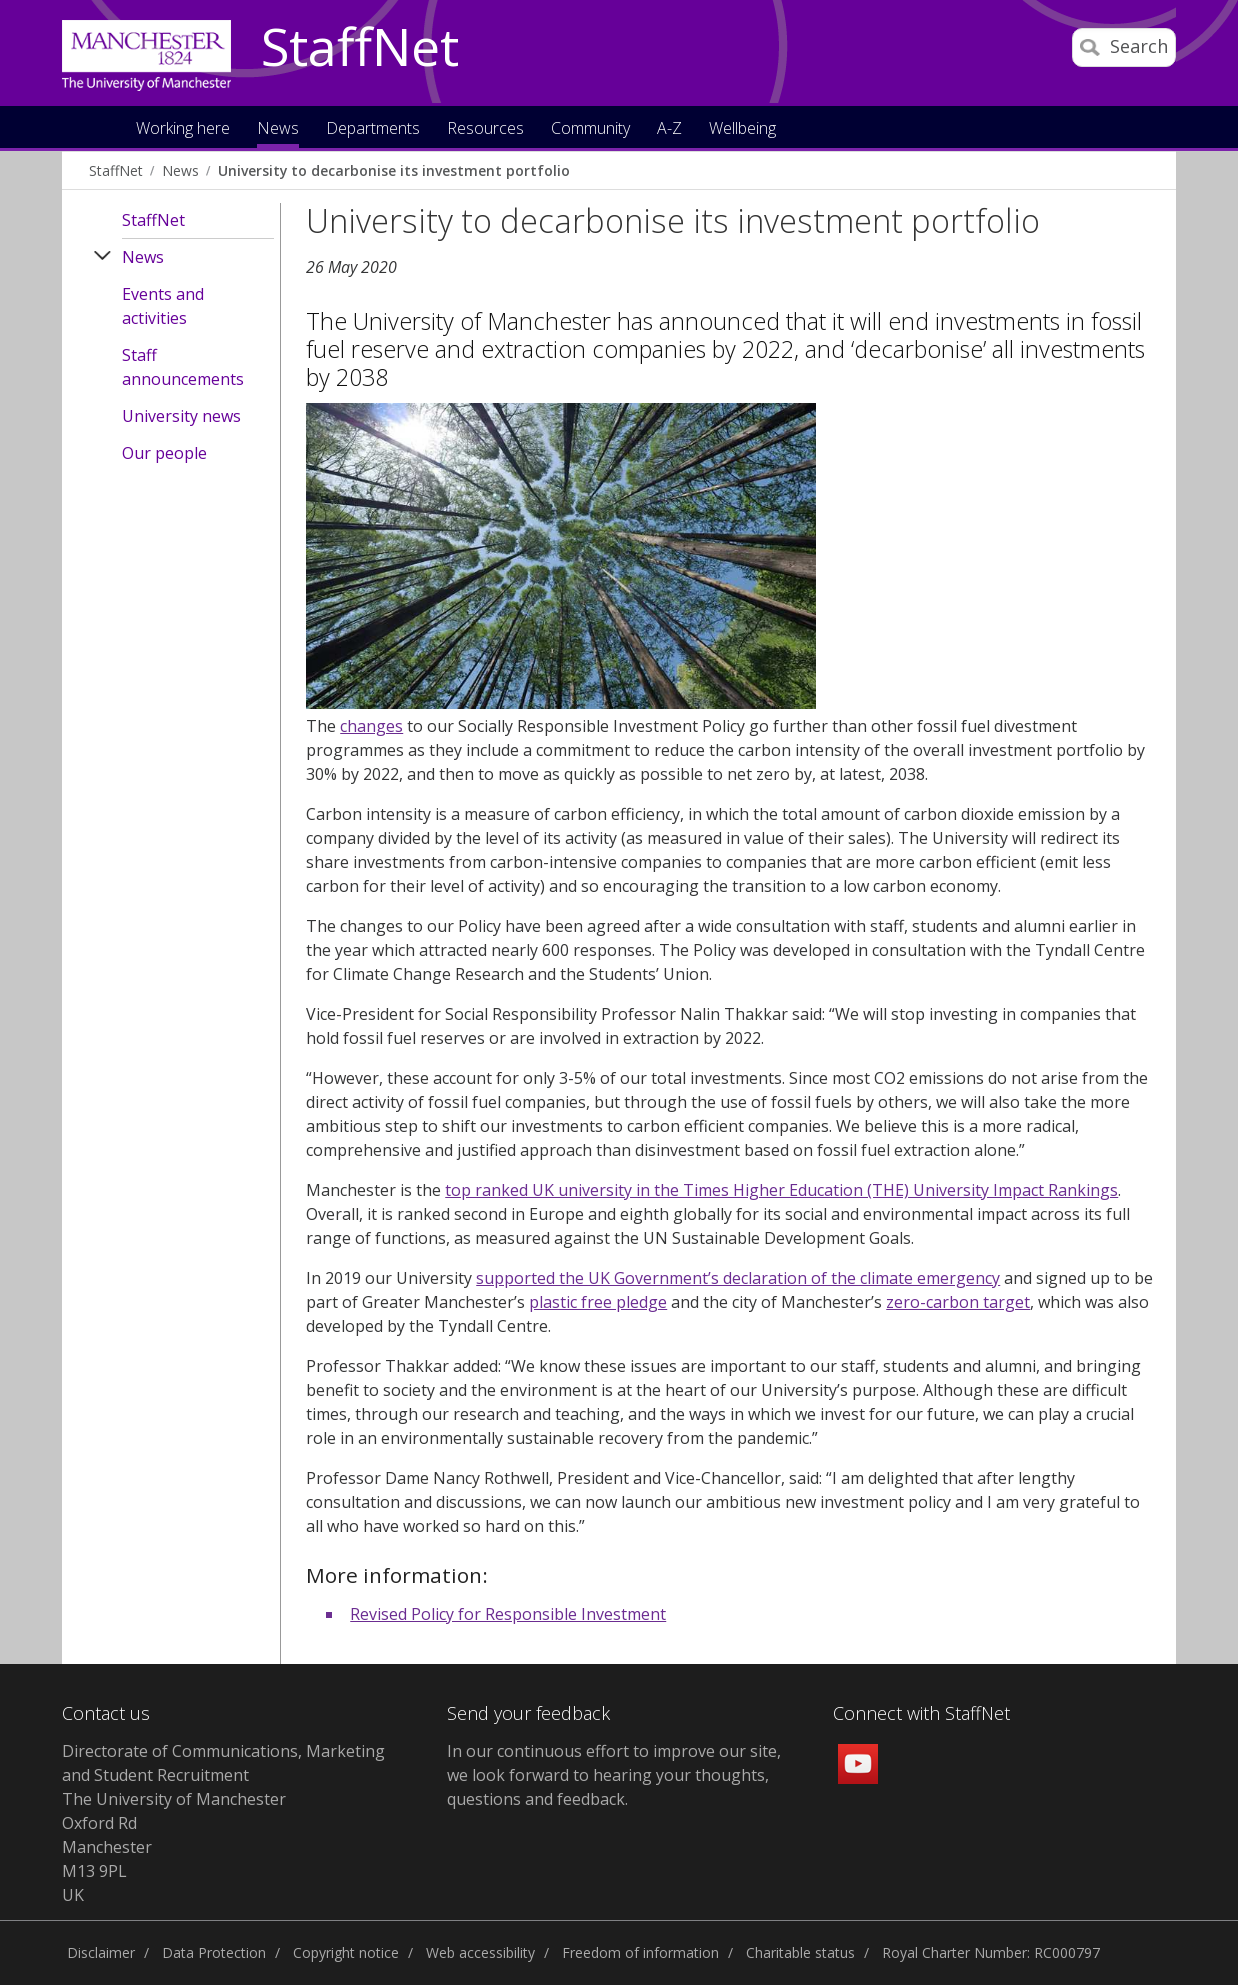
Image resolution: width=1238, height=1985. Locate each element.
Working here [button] (183, 129)
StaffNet (360, 48)
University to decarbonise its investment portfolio (394, 170)
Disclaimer (101, 1952)
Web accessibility (480, 1952)
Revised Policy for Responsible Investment (508, 1614)
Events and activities (163, 306)
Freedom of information (640, 1952)
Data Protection (214, 1952)
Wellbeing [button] (742, 129)
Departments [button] (373, 129)
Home (100, 126)
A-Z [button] (669, 129)
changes (371, 726)
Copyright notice (346, 1952)
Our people (164, 453)
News (180, 170)
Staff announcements (183, 367)
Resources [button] (485, 129)
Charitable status (800, 1952)
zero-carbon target (958, 1302)
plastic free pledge (598, 1302)
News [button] (278, 129)
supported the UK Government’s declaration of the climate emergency (738, 1278)
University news (181, 416)
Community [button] (590, 129)
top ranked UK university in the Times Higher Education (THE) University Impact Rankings (781, 1190)
